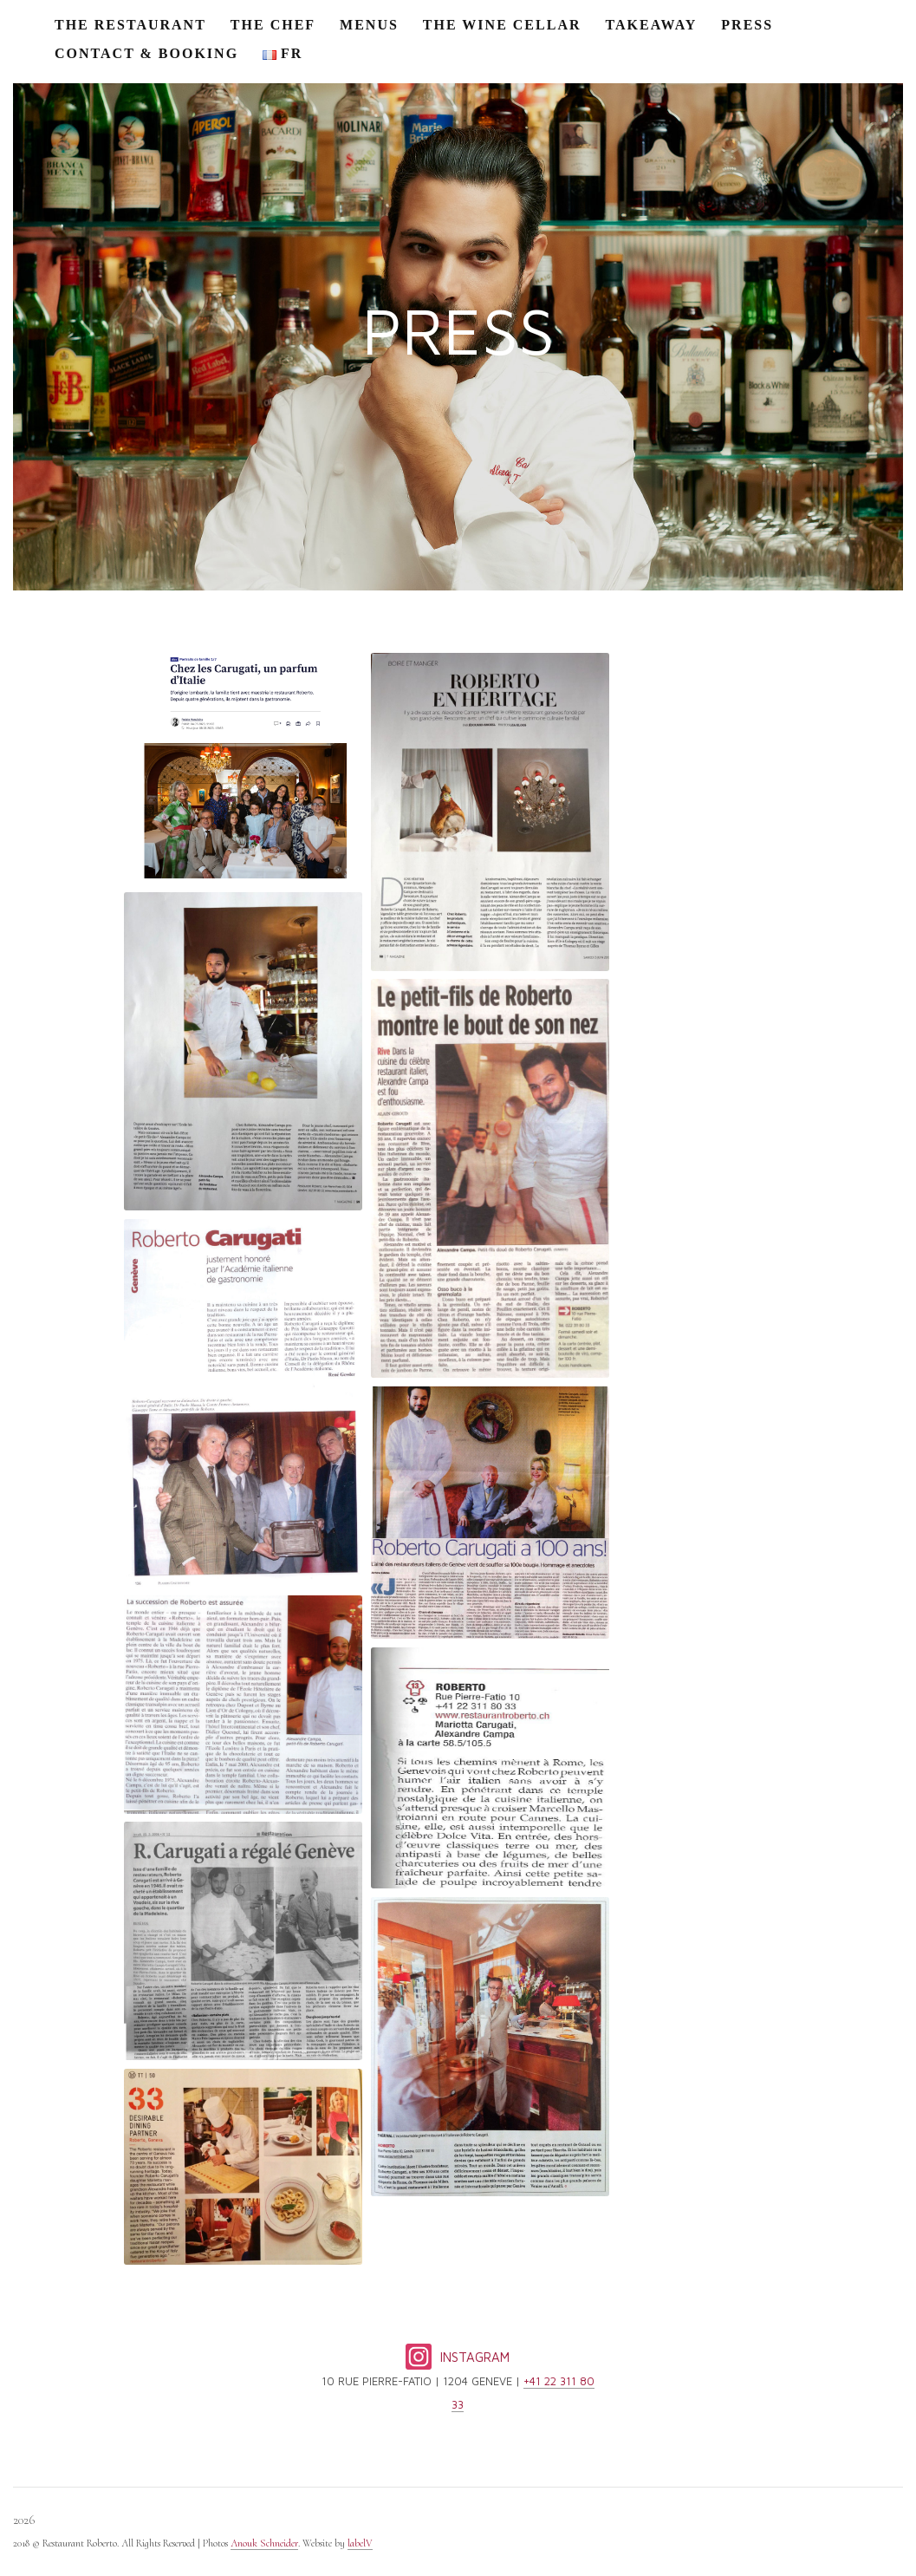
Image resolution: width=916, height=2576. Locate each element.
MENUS (369, 24)
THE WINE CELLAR (502, 24)
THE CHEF (273, 24)
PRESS (747, 24)
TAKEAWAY (652, 24)
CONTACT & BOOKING (146, 53)
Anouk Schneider (264, 2543)
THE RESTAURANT (130, 24)
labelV (360, 2543)
